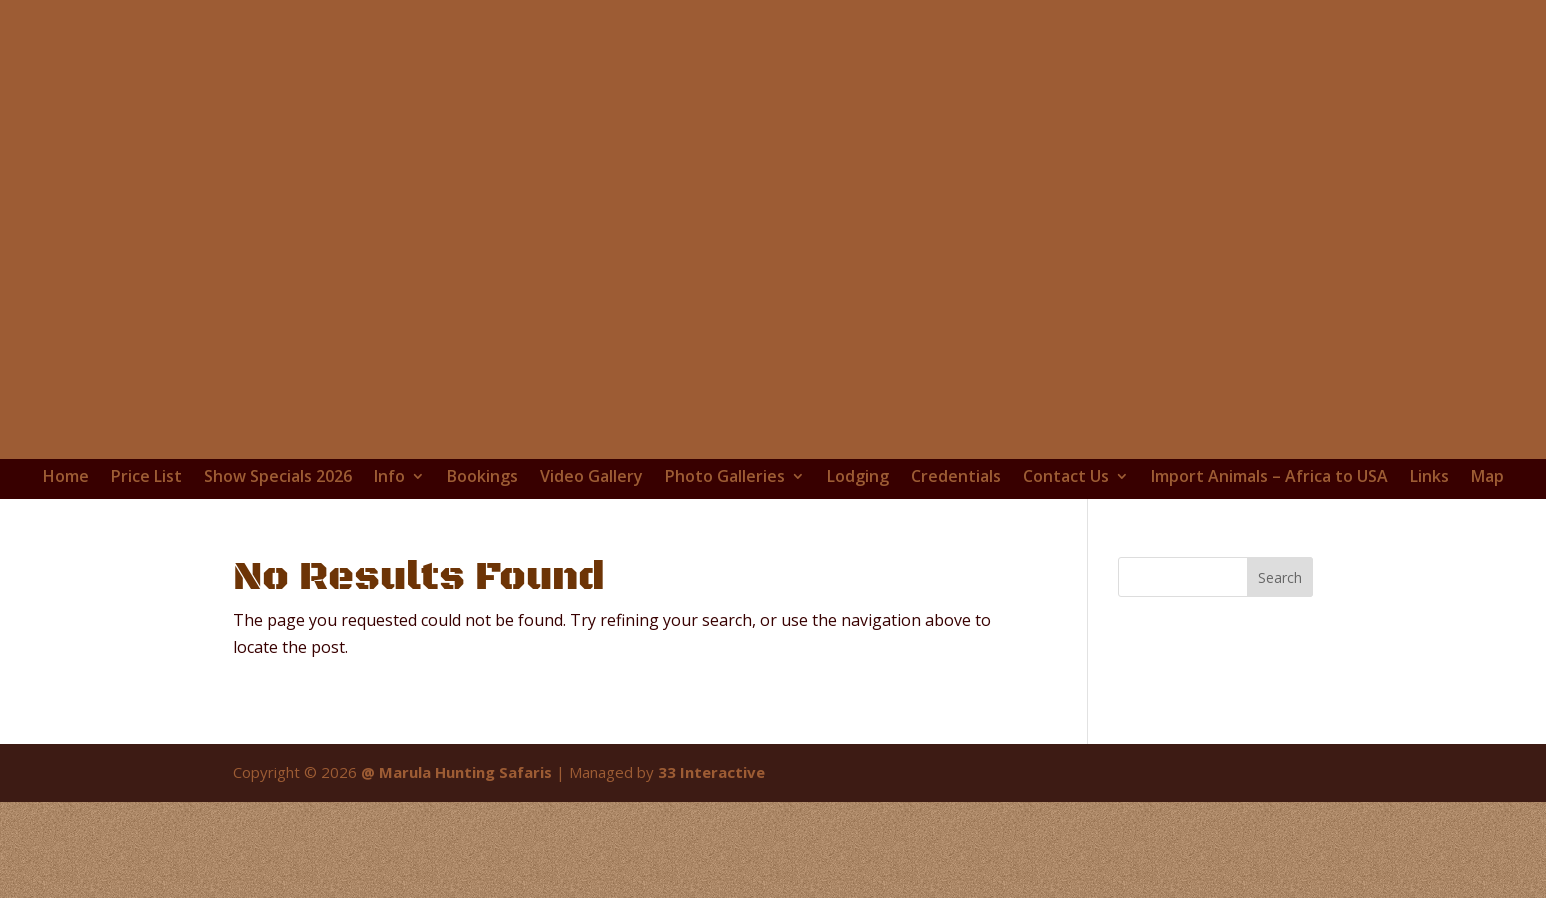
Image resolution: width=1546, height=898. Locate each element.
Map (1487, 477)
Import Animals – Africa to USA (1269, 477)
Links (1429, 477)
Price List (146, 477)
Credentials (956, 477)
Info (389, 477)
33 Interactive (711, 772)
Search (1280, 577)
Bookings (482, 477)
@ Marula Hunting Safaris (456, 772)
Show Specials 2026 (278, 477)
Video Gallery (591, 477)
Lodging (858, 477)
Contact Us (1066, 477)
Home (66, 477)
